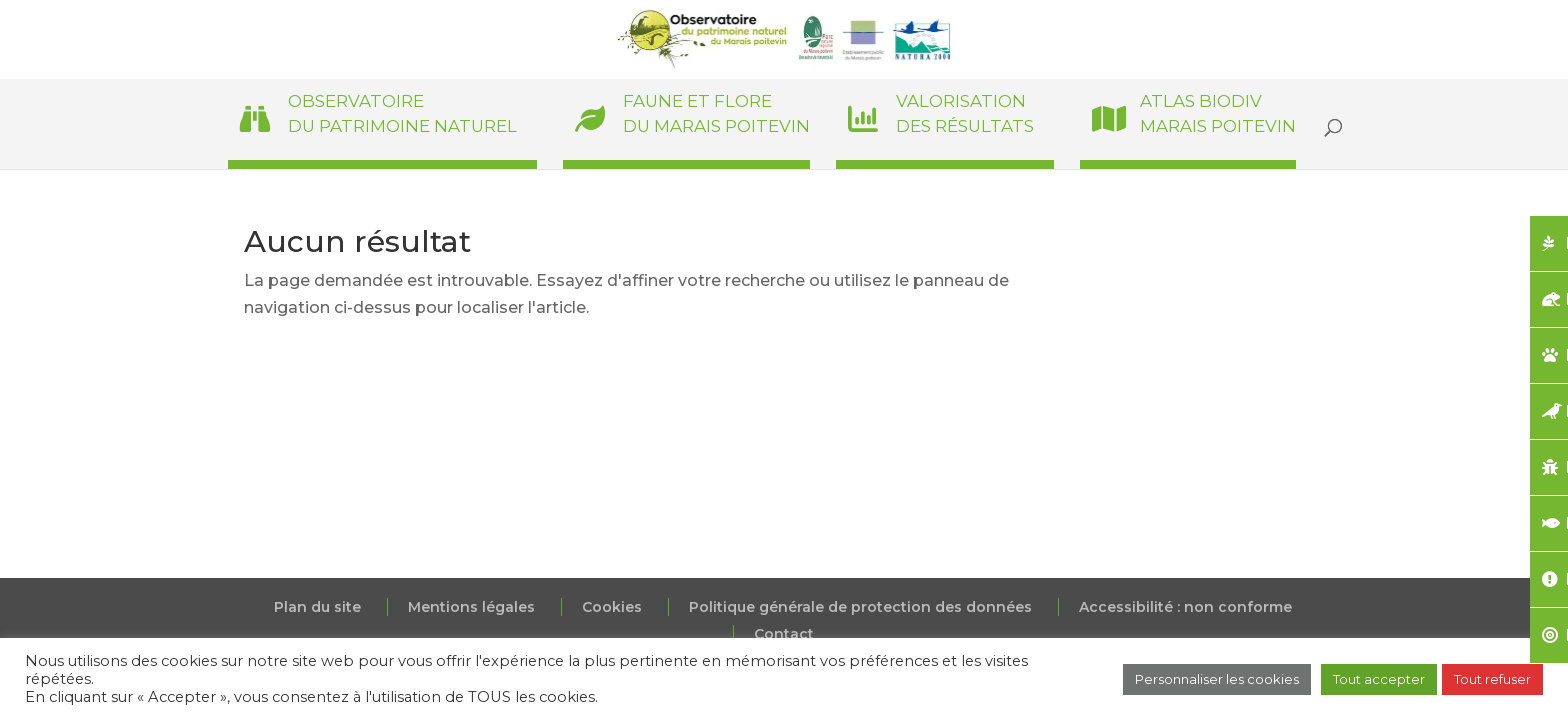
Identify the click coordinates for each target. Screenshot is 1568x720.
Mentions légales (471, 607)
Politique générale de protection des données (860, 607)
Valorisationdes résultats (965, 113)
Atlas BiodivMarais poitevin (1218, 113)
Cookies (612, 607)
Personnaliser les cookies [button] (1217, 679)
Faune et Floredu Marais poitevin (716, 113)
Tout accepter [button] (1379, 679)
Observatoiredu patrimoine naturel (402, 113)
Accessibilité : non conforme (1185, 607)
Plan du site (317, 607)
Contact (784, 634)
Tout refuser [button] (1492, 679)
